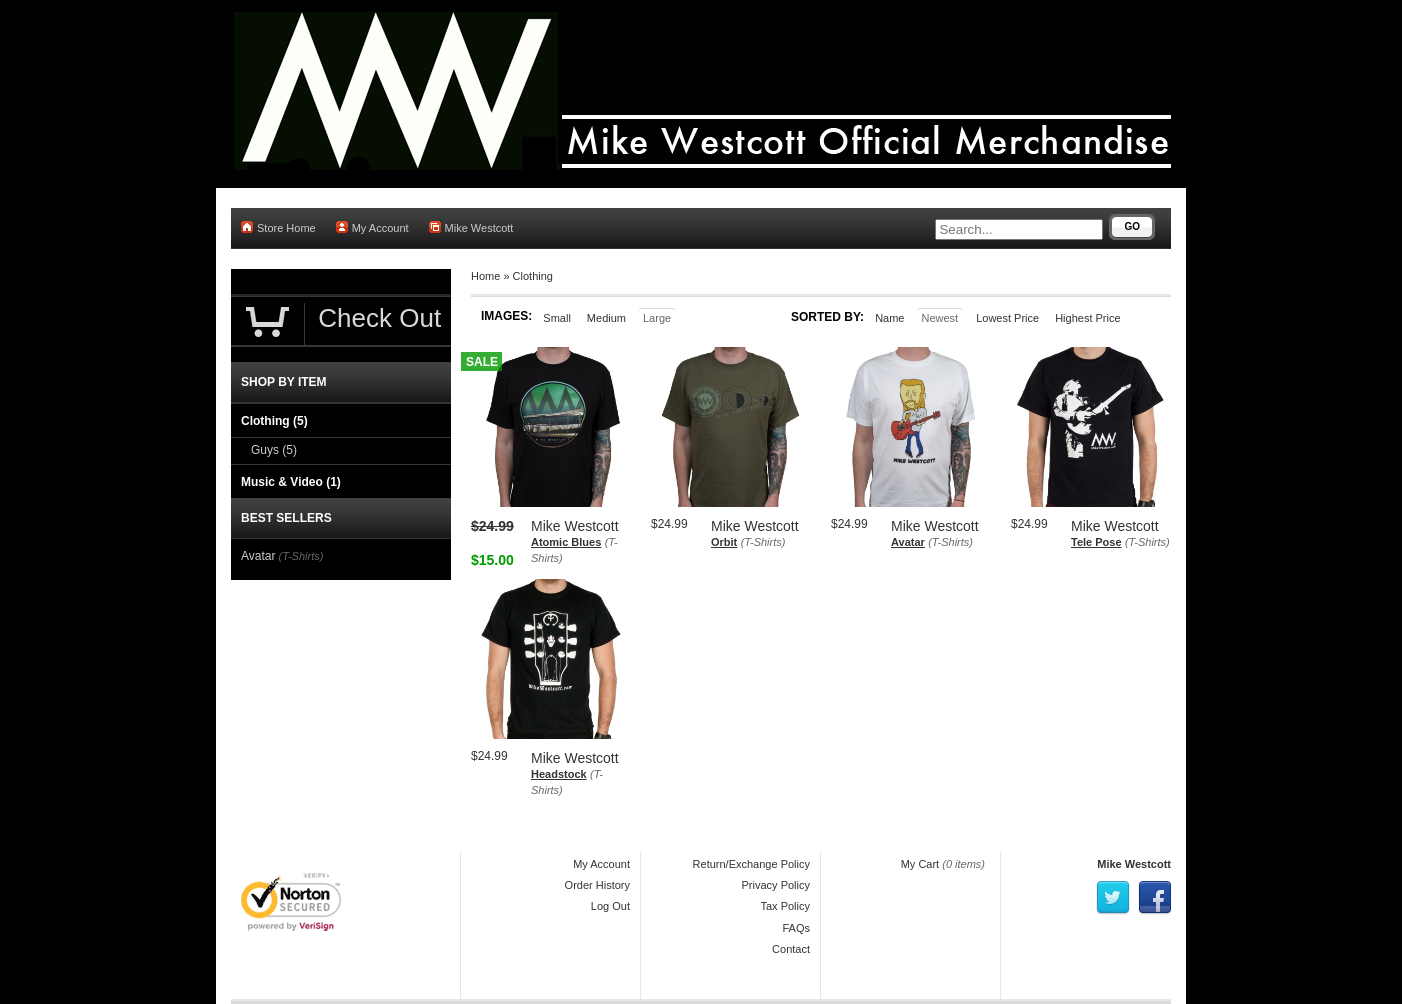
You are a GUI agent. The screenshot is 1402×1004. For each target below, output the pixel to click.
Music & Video (291, 482)
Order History (597, 885)
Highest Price (1087, 318)
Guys (274, 450)
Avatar (908, 542)
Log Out (610, 906)
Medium (606, 318)
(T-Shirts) (763, 542)
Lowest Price (1007, 318)
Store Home (278, 227)
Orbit (724, 542)
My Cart (920, 864)
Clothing (533, 276)
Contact (791, 949)
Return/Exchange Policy (751, 864)
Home (485, 276)
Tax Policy (785, 906)
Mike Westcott (471, 227)
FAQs (796, 928)
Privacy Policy (776, 885)
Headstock (559, 774)
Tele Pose (1096, 542)
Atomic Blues (566, 542)
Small (557, 318)
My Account (372, 227)
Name (889, 318)
